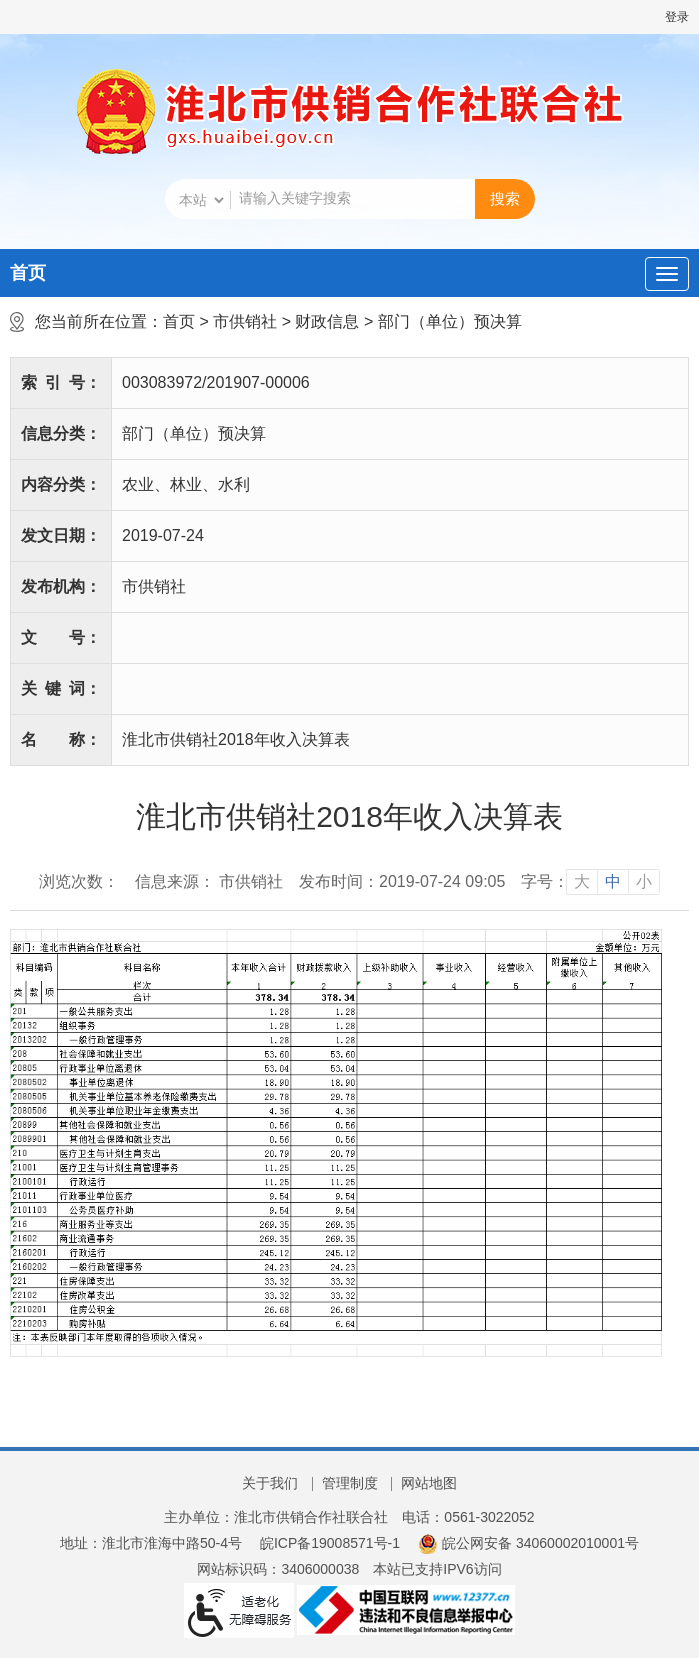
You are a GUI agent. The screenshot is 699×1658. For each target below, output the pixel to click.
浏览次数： (79, 881)
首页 (28, 273)
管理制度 (350, 1483)
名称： (61, 739)
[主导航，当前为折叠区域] (667, 274)
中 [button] (613, 881)
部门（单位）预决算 (450, 321)
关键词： (61, 688)
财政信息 (327, 321)
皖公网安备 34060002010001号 (528, 1543)
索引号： (61, 382)
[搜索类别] (201, 200)
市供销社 (245, 321)
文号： (61, 637)
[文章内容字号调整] (590, 882)
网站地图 (429, 1483)
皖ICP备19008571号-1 (330, 1543)
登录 (677, 17)
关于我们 (270, 1483)
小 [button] (644, 881)
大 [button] (582, 881)
